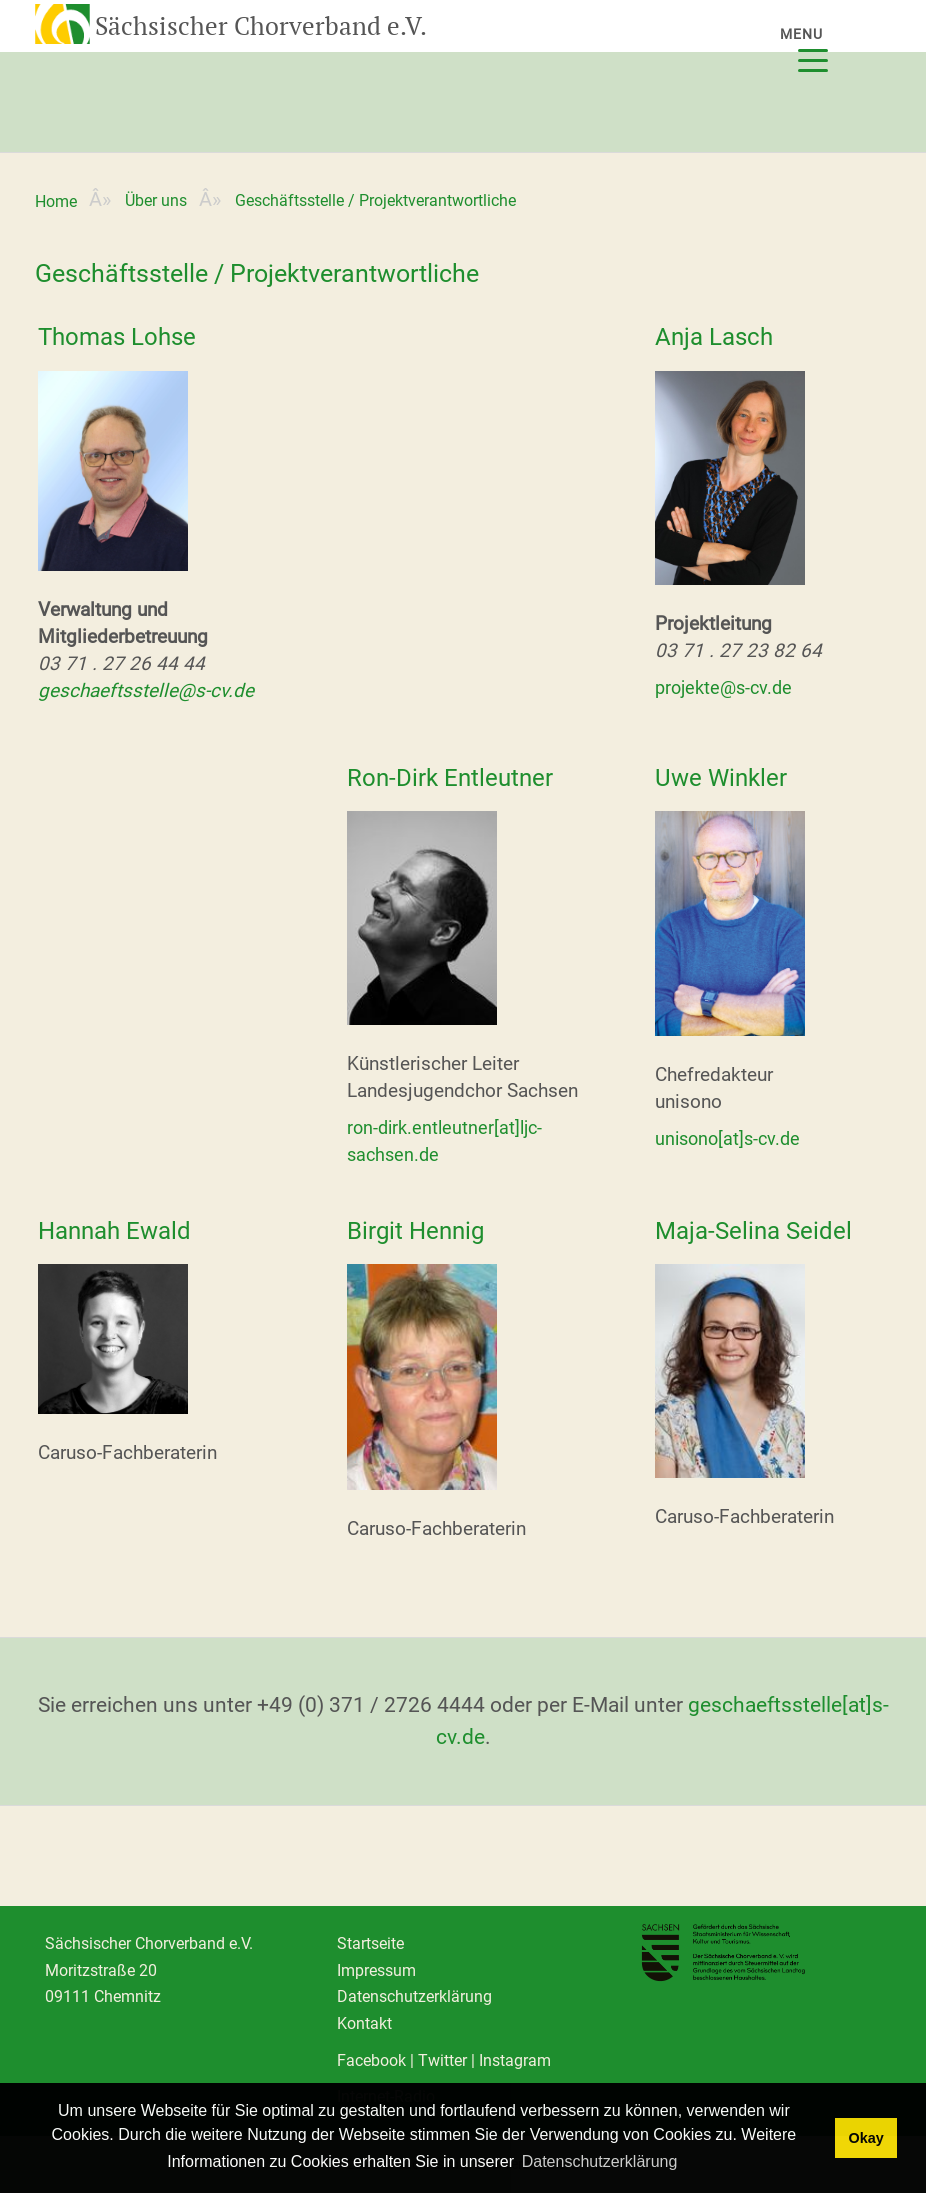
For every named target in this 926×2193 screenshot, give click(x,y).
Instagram (515, 2060)
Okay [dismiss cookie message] (865, 2138)
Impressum (376, 1970)
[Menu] (820, 47)
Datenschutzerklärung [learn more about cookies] (600, 2161)
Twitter (442, 2060)
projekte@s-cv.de (723, 687)
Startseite (370, 1943)
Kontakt (364, 2023)
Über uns (156, 200)
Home (56, 201)
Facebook (371, 2060)
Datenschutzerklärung (414, 1996)
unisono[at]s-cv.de (727, 1138)
